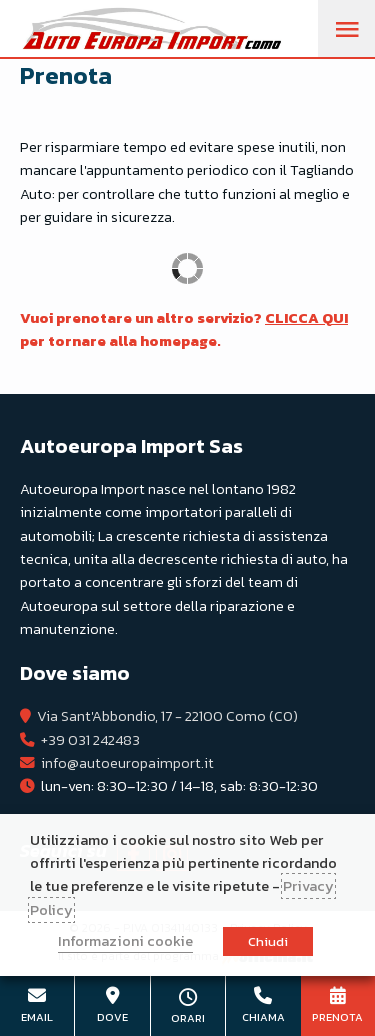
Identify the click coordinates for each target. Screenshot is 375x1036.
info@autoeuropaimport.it (127, 763)
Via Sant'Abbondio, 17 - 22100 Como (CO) (167, 716)
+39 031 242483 (90, 740)
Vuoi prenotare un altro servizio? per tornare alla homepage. (184, 329)
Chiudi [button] (268, 941)
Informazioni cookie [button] (125, 941)
